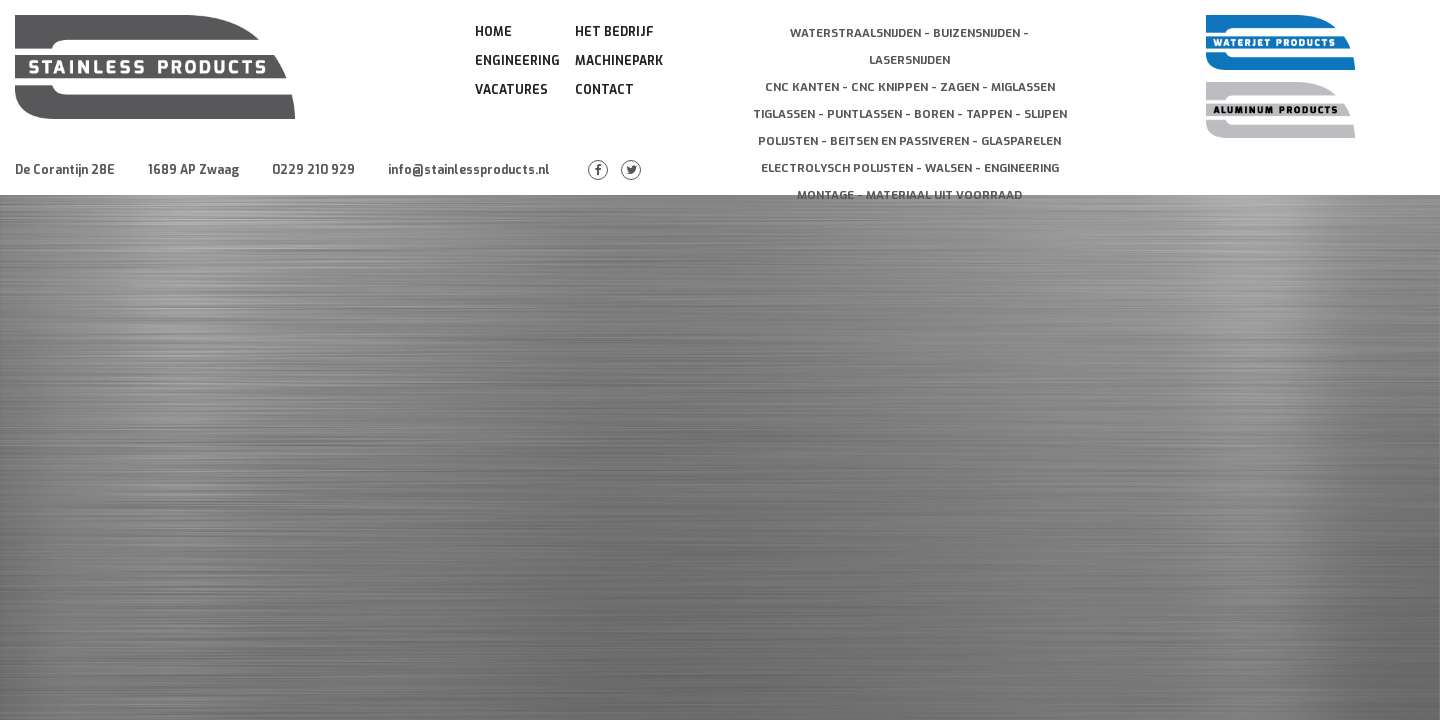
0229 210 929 (313, 170)
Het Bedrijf (614, 32)
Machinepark (619, 61)
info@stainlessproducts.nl (469, 170)
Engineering (517, 61)
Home (493, 32)
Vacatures (511, 90)
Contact (604, 90)
